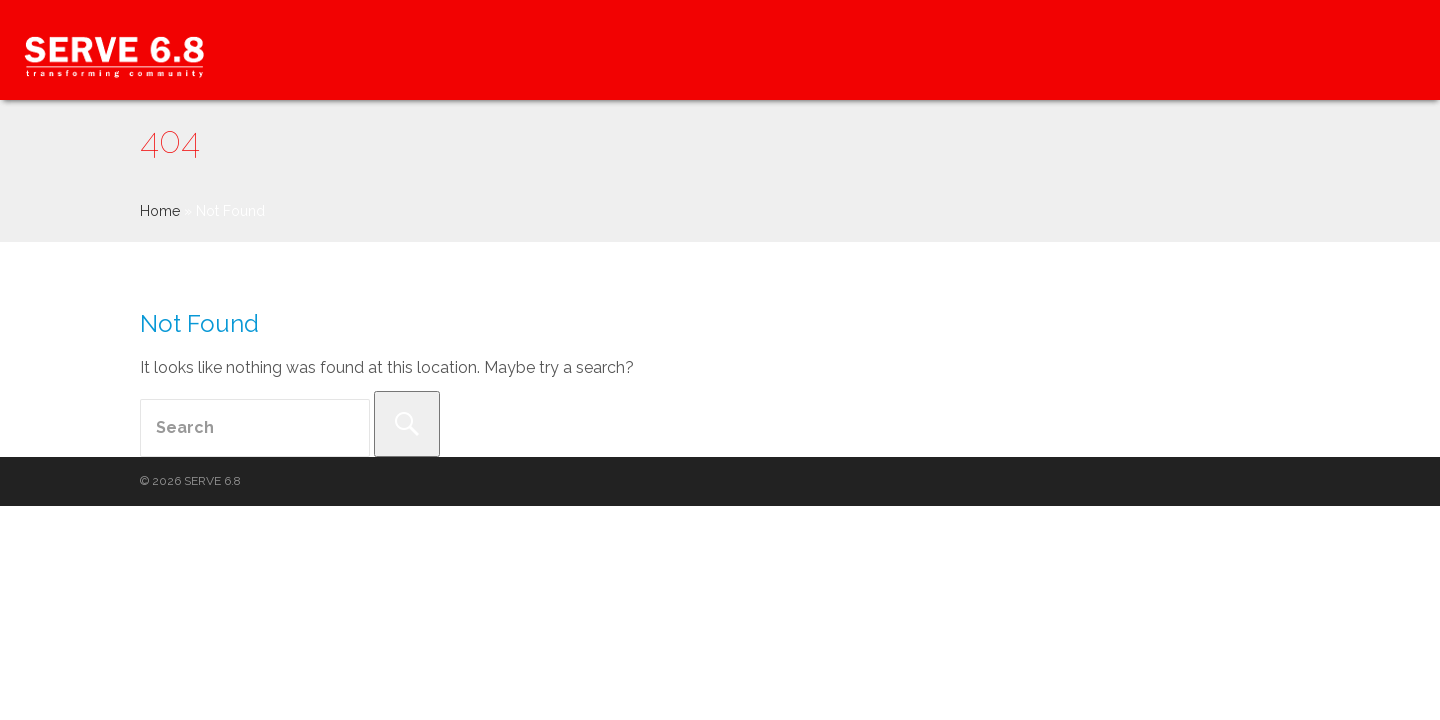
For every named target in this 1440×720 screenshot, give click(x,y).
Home (160, 211)
